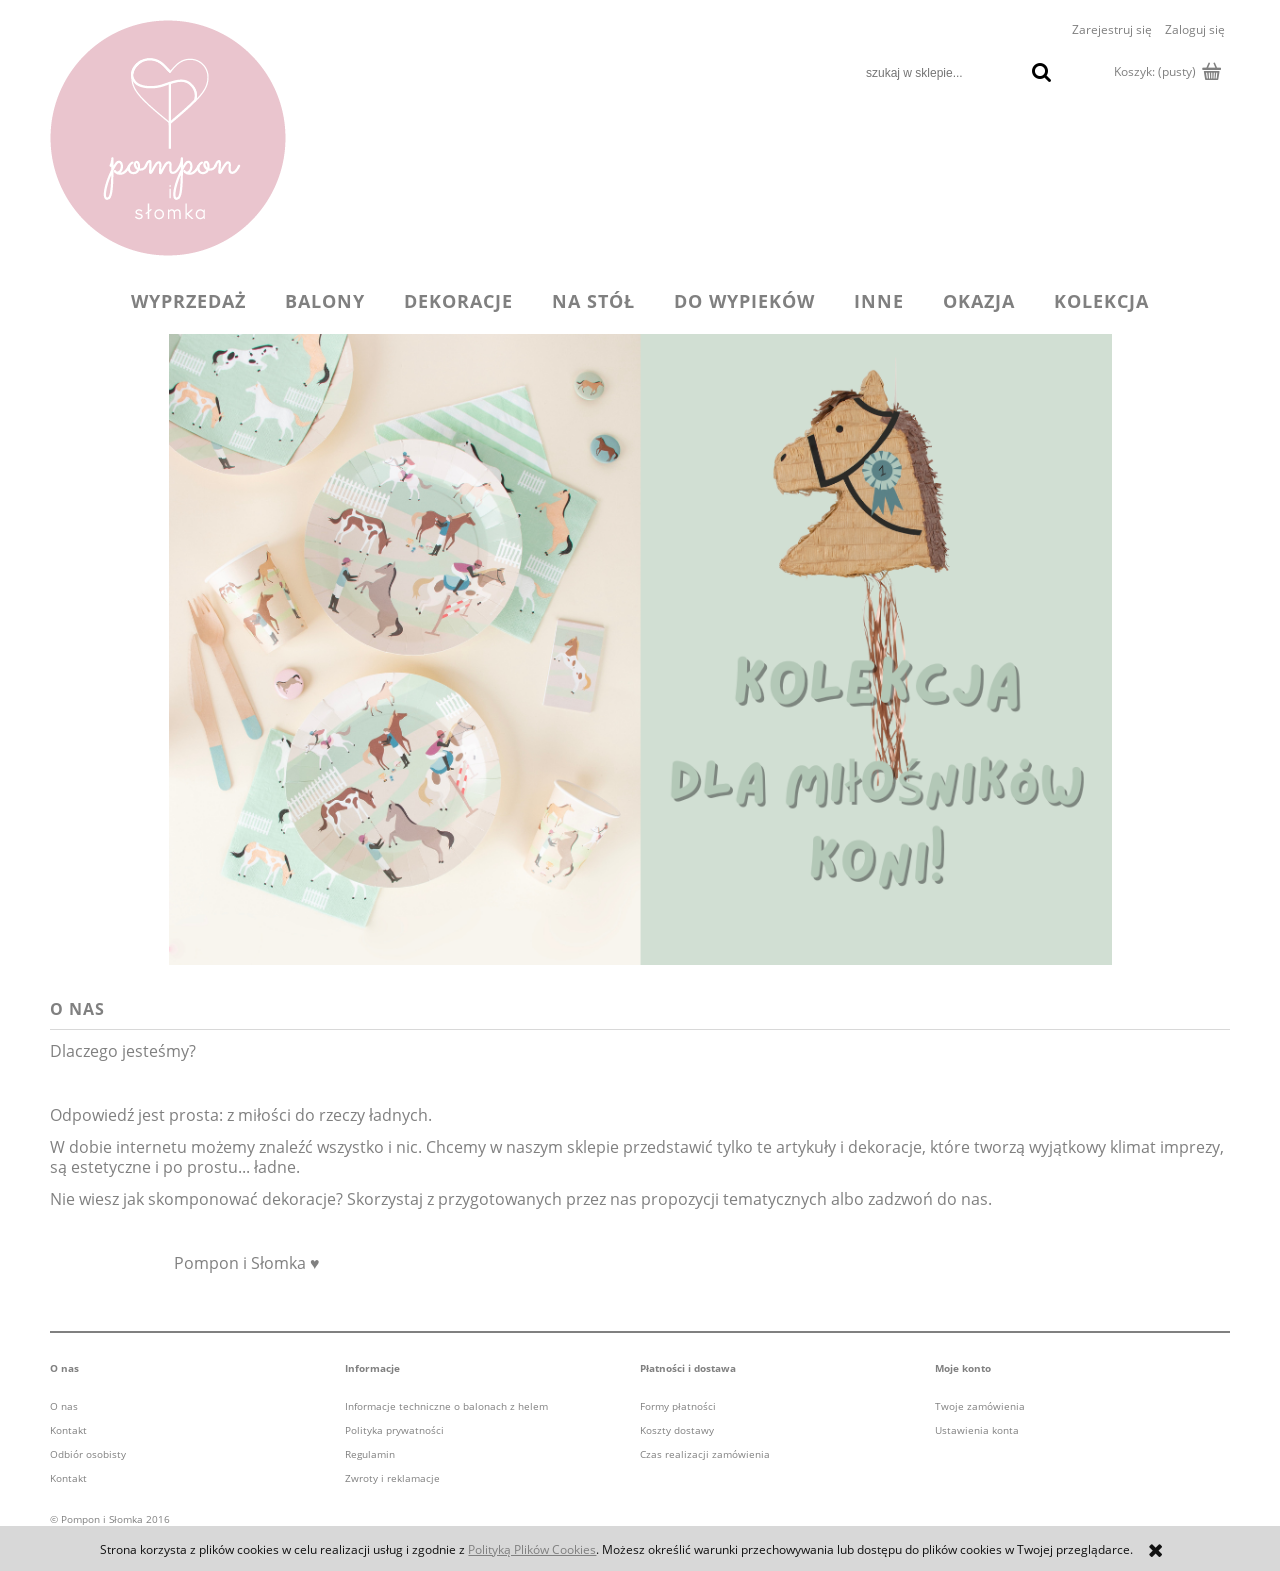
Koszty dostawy (677, 1430)
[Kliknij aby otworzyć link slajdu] (640, 649)
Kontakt (68, 1430)
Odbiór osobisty (88, 1454)
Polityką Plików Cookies (532, 1549)
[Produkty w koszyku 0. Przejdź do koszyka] (1166, 72)
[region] (640, 649)
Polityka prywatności (394, 1430)
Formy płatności (678, 1406)
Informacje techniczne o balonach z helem (446, 1406)
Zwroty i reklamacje (392, 1478)
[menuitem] (188, 301)
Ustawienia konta (977, 1430)
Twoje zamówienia (980, 1406)
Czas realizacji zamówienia (705, 1454)
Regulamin (370, 1454)
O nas (64, 1406)
